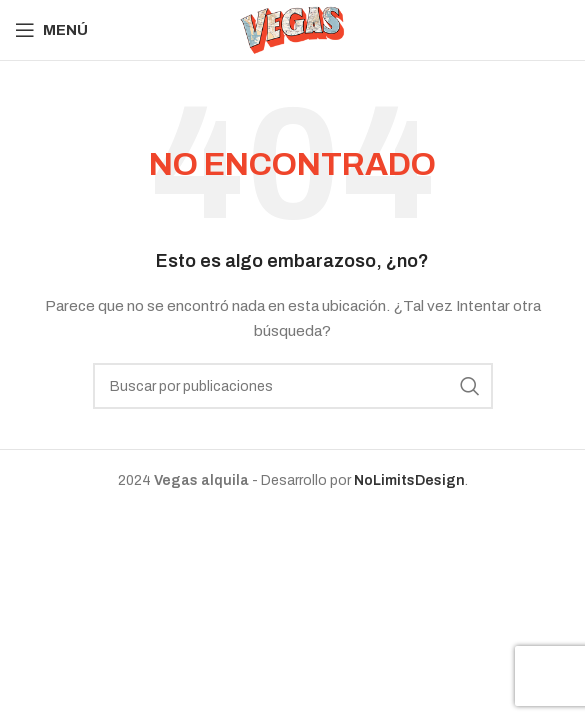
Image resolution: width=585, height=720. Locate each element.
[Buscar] (293, 386)
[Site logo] (292, 29)
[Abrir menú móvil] (51, 30)
